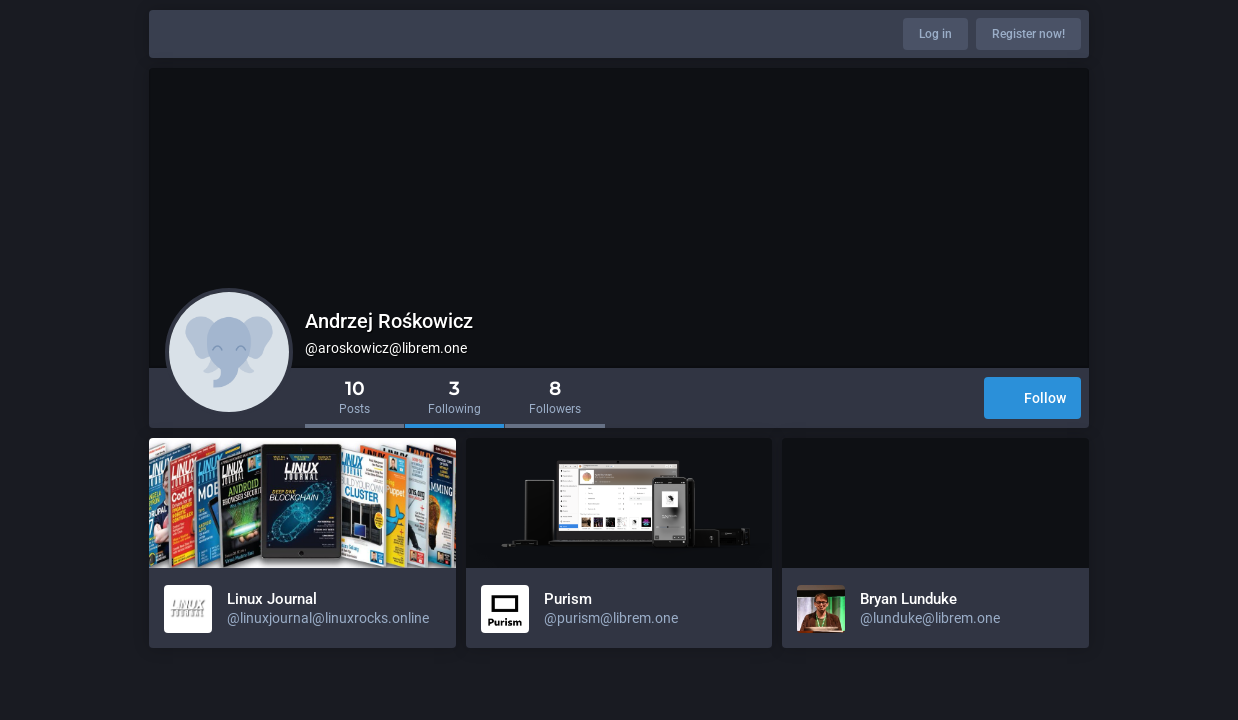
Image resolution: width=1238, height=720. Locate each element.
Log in (935, 34)
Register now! (1028, 34)
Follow (1032, 399)
